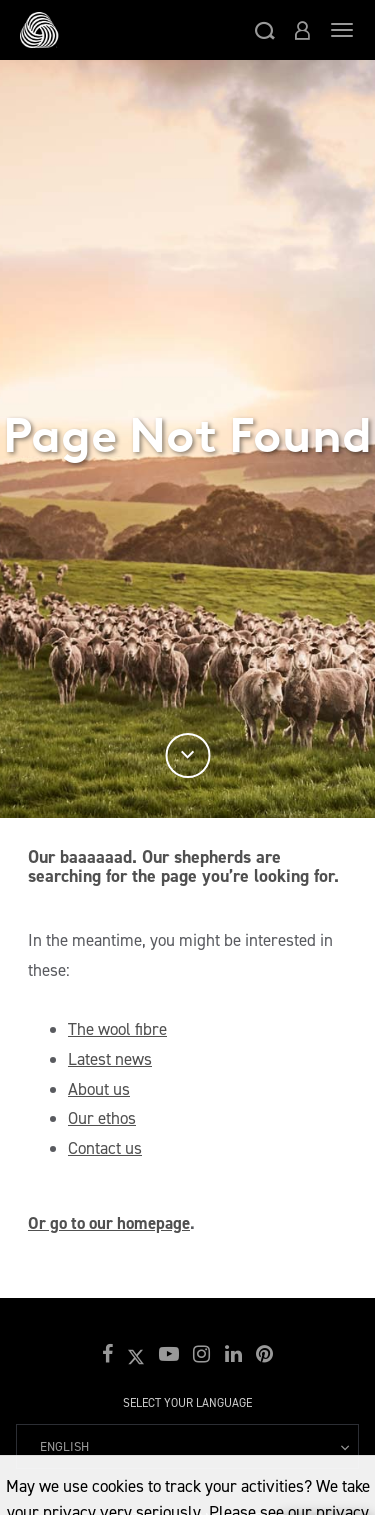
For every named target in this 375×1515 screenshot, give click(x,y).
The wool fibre (117, 1029)
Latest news (110, 1059)
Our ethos (102, 1118)
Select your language (187, 1403)
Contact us (105, 1148)
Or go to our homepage (109, 1223)
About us (99, 1089)
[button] (265, 30)
